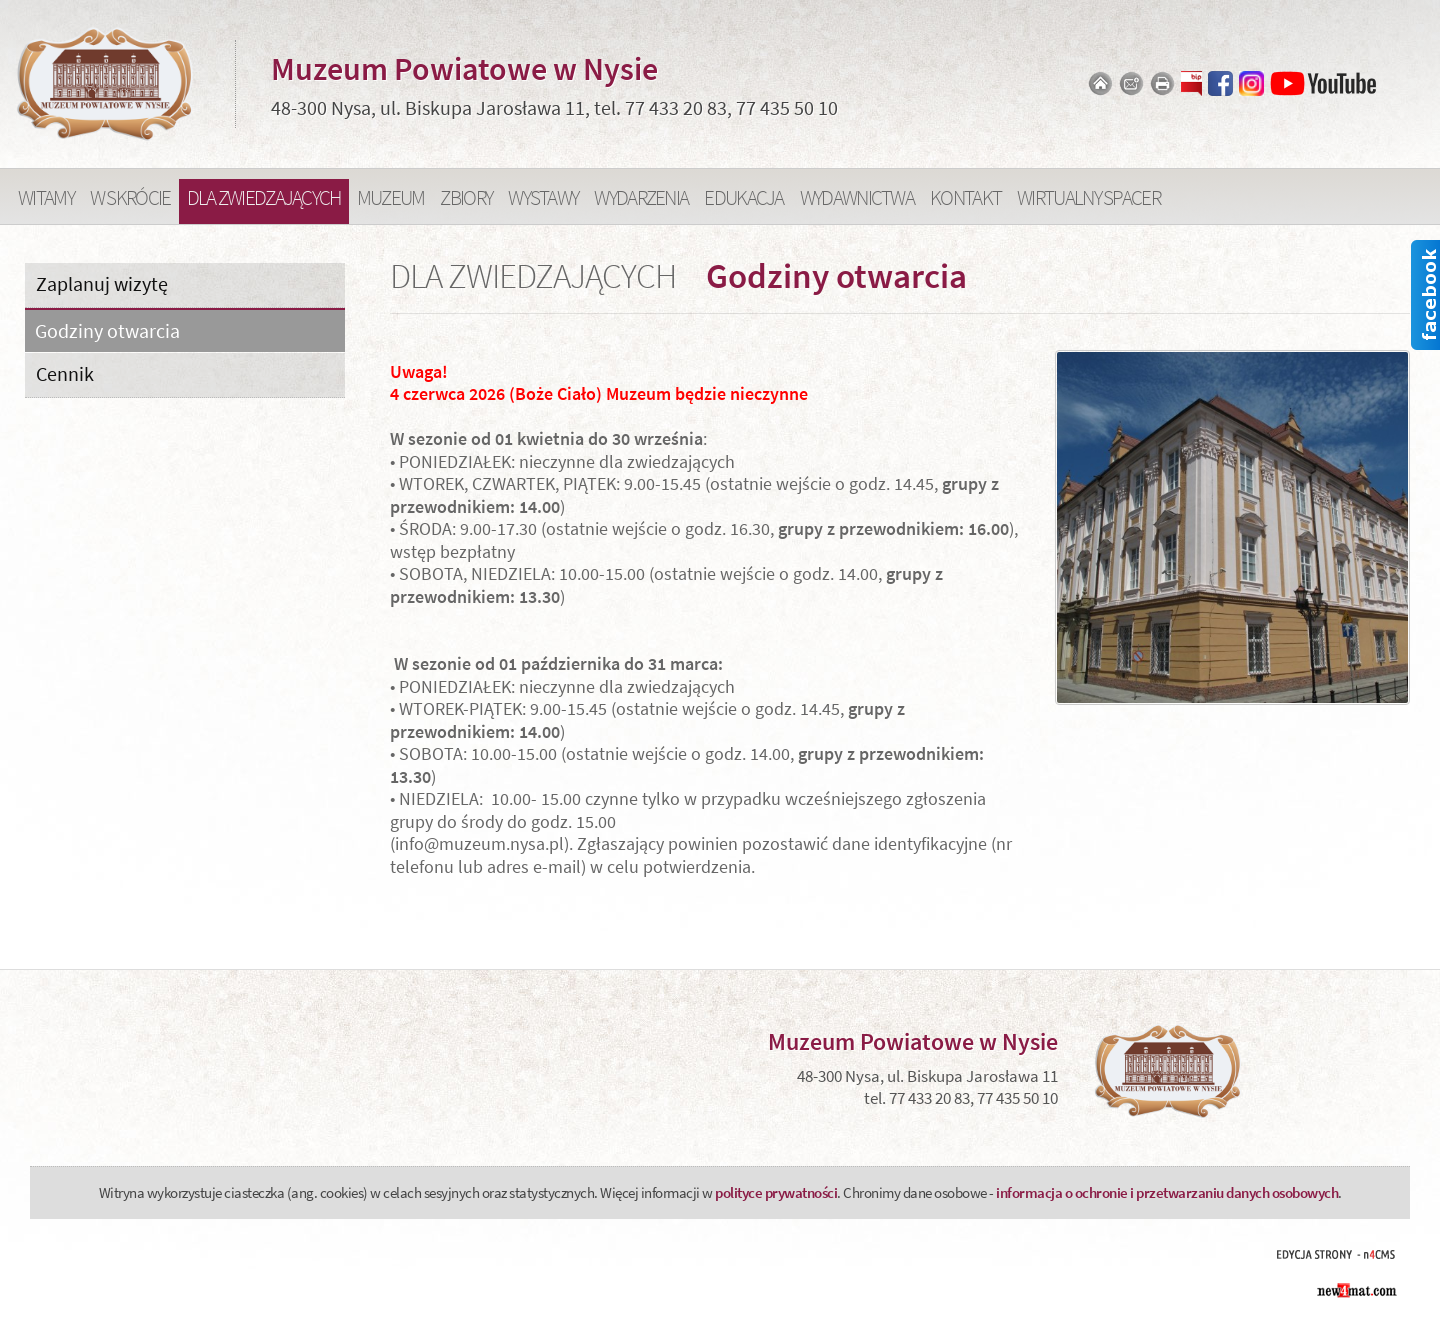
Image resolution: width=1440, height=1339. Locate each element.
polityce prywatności (776, 1192)
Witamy (46, 197)
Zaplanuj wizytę (102, 283)
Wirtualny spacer (1088, 197)
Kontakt (965, 197)
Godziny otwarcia (107, 331)
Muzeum (391, 197)
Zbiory (466, 197)
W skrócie (130, 197)
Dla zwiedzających (264, 197)
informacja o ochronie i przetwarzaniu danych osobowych (1167, 1192)
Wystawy (543, 197)
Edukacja (743, 197)
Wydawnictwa (857, 197)
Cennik (65, 373)
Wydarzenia (641, 197)
